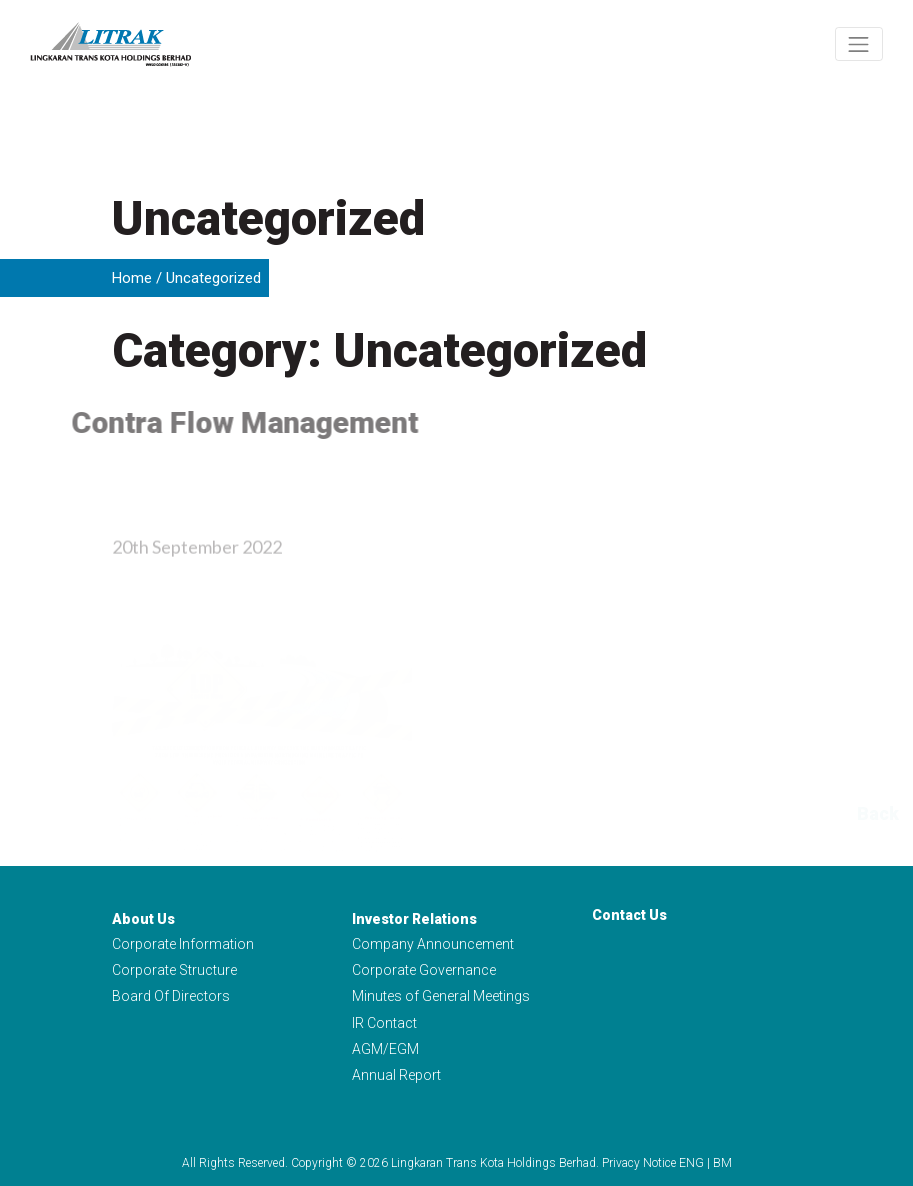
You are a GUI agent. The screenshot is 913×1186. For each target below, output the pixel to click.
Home (132, 278)
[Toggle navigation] (859, 44)
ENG (691, 1163)
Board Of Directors (171, 997)
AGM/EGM (385, 1049)
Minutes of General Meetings (441, 997)
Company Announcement (433, 944)
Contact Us (629, 915)
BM (722, 1163)
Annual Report (396, 1075)
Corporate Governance (424, 970)
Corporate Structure (174, 970)
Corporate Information (183, 944)
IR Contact (384, 1023)
